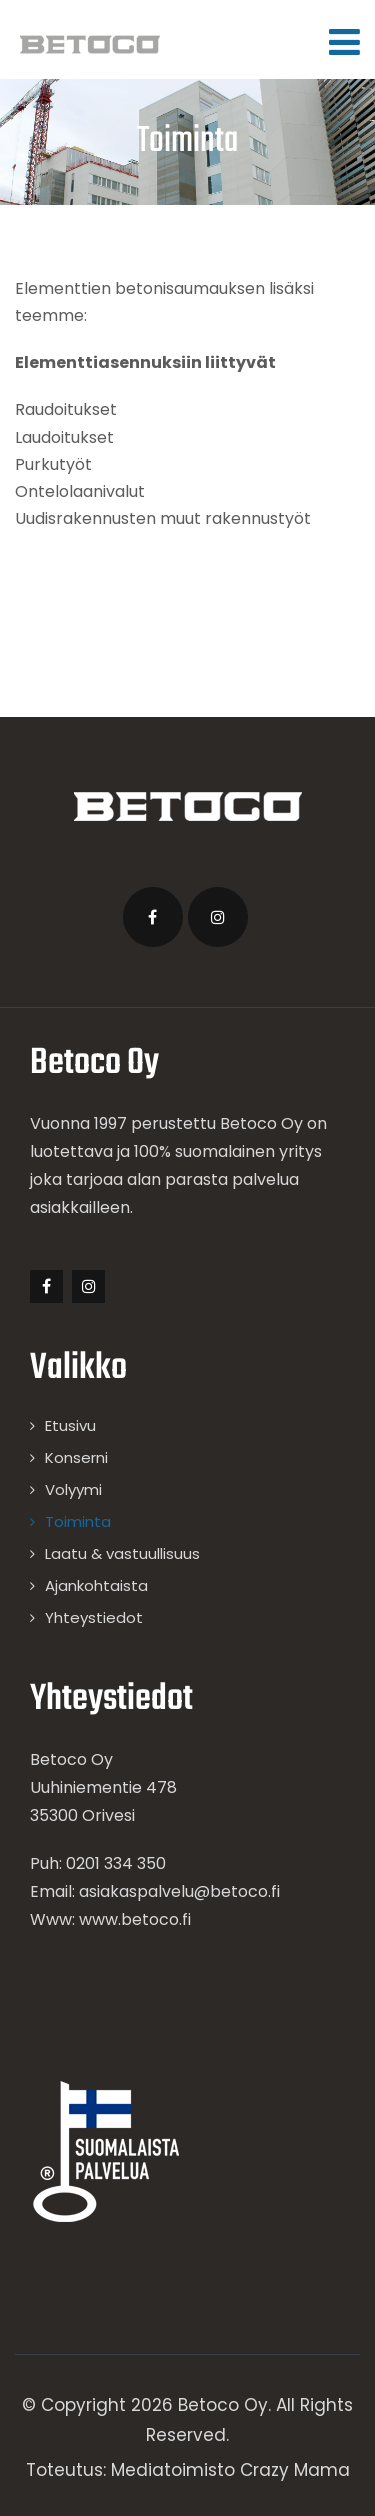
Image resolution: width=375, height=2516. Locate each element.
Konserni (76, 1457)
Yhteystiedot (94, 1617)
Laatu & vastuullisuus (122, 1553)
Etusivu (70, 1425)
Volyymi (73, 1489)
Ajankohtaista (96, 1585)
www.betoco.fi (135, 1919)
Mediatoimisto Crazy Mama (230, 2470)
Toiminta (78, 1521)
